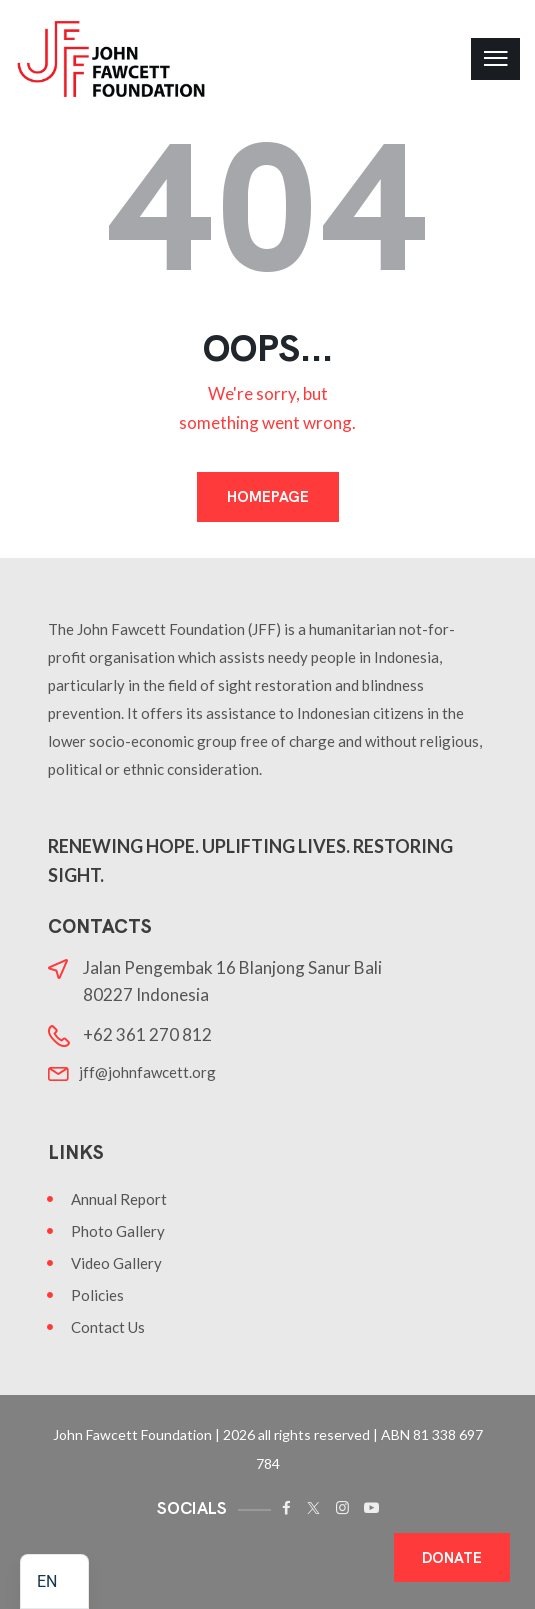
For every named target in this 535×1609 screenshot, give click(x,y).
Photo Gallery (118, 1231)
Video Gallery (116, 1263)
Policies (97, 1295)
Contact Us (108, 1327)
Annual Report (119, 1199)
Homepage (268, 497)
